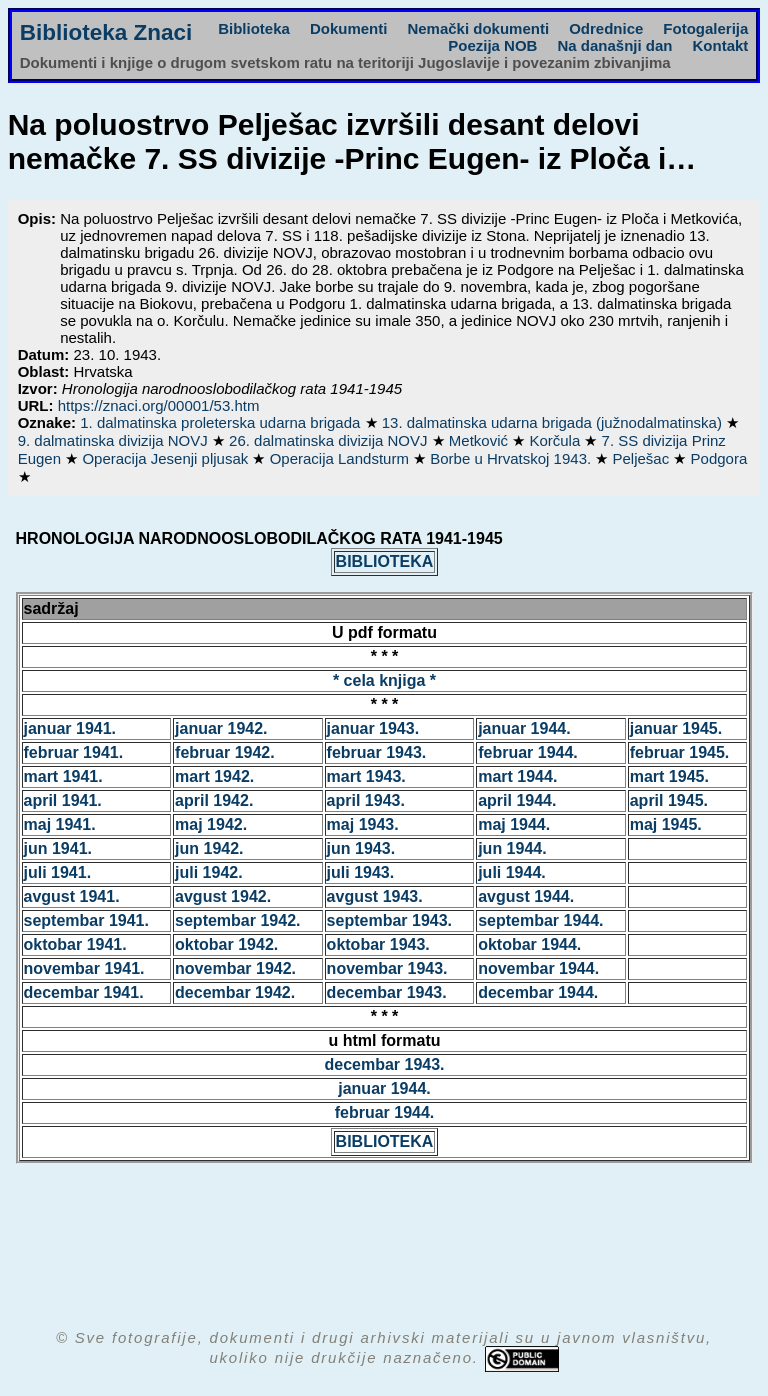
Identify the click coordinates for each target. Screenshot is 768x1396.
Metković (480, 440)
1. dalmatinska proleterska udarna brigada (222, 422)
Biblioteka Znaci (106, 32)
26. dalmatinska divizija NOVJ (330, 440)
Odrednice (606, 28)
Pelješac (643, 458)
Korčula (556, 440)
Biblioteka (254, 28)
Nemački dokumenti (478, 28)
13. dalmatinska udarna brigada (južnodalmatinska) (554, 422)
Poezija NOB (492, 45)
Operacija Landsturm (341, 458)
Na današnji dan (614, 45)
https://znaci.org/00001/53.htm (159, 405)
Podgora (719, 458)
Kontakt (720, 45)
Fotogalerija (705, 28)
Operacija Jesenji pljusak (167, 458)
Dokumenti (349, 28)
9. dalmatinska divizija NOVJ (115, 440)
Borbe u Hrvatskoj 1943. (512, 458)
